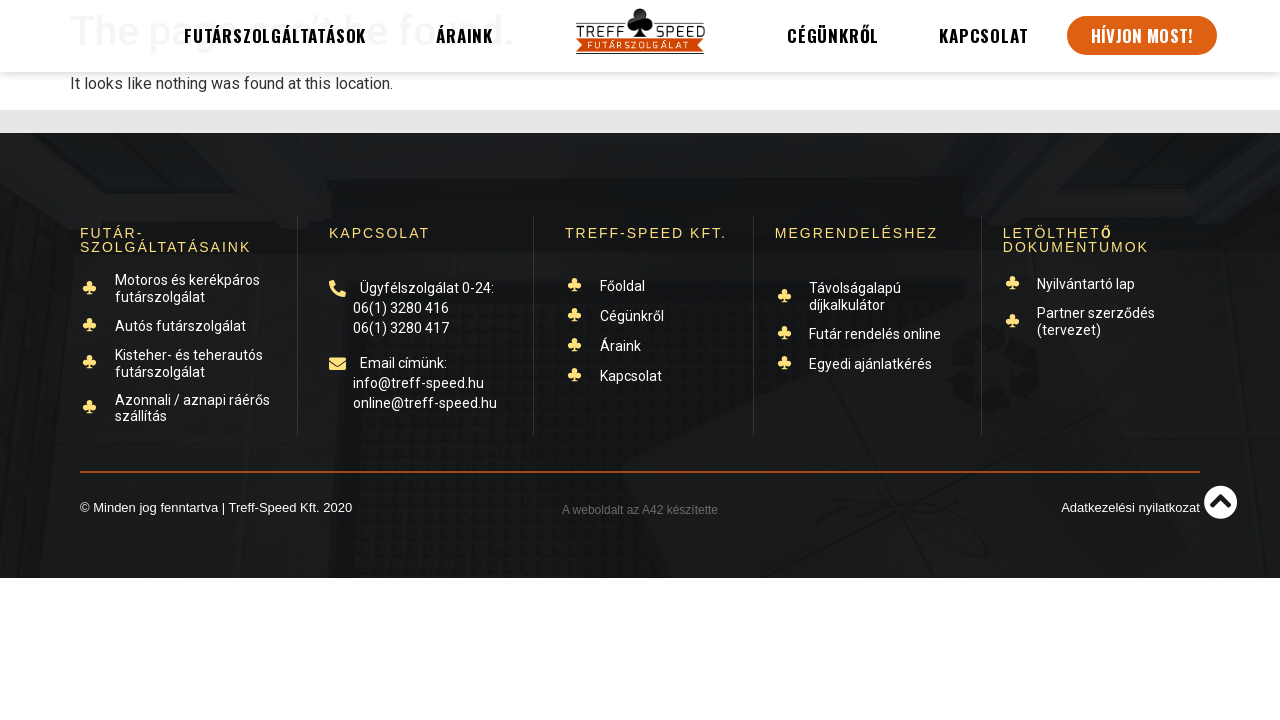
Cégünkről (833, 35)
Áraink (464, 35)
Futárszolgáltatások (280, 35)
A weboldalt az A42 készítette (640, 510)
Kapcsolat (983, 35)
